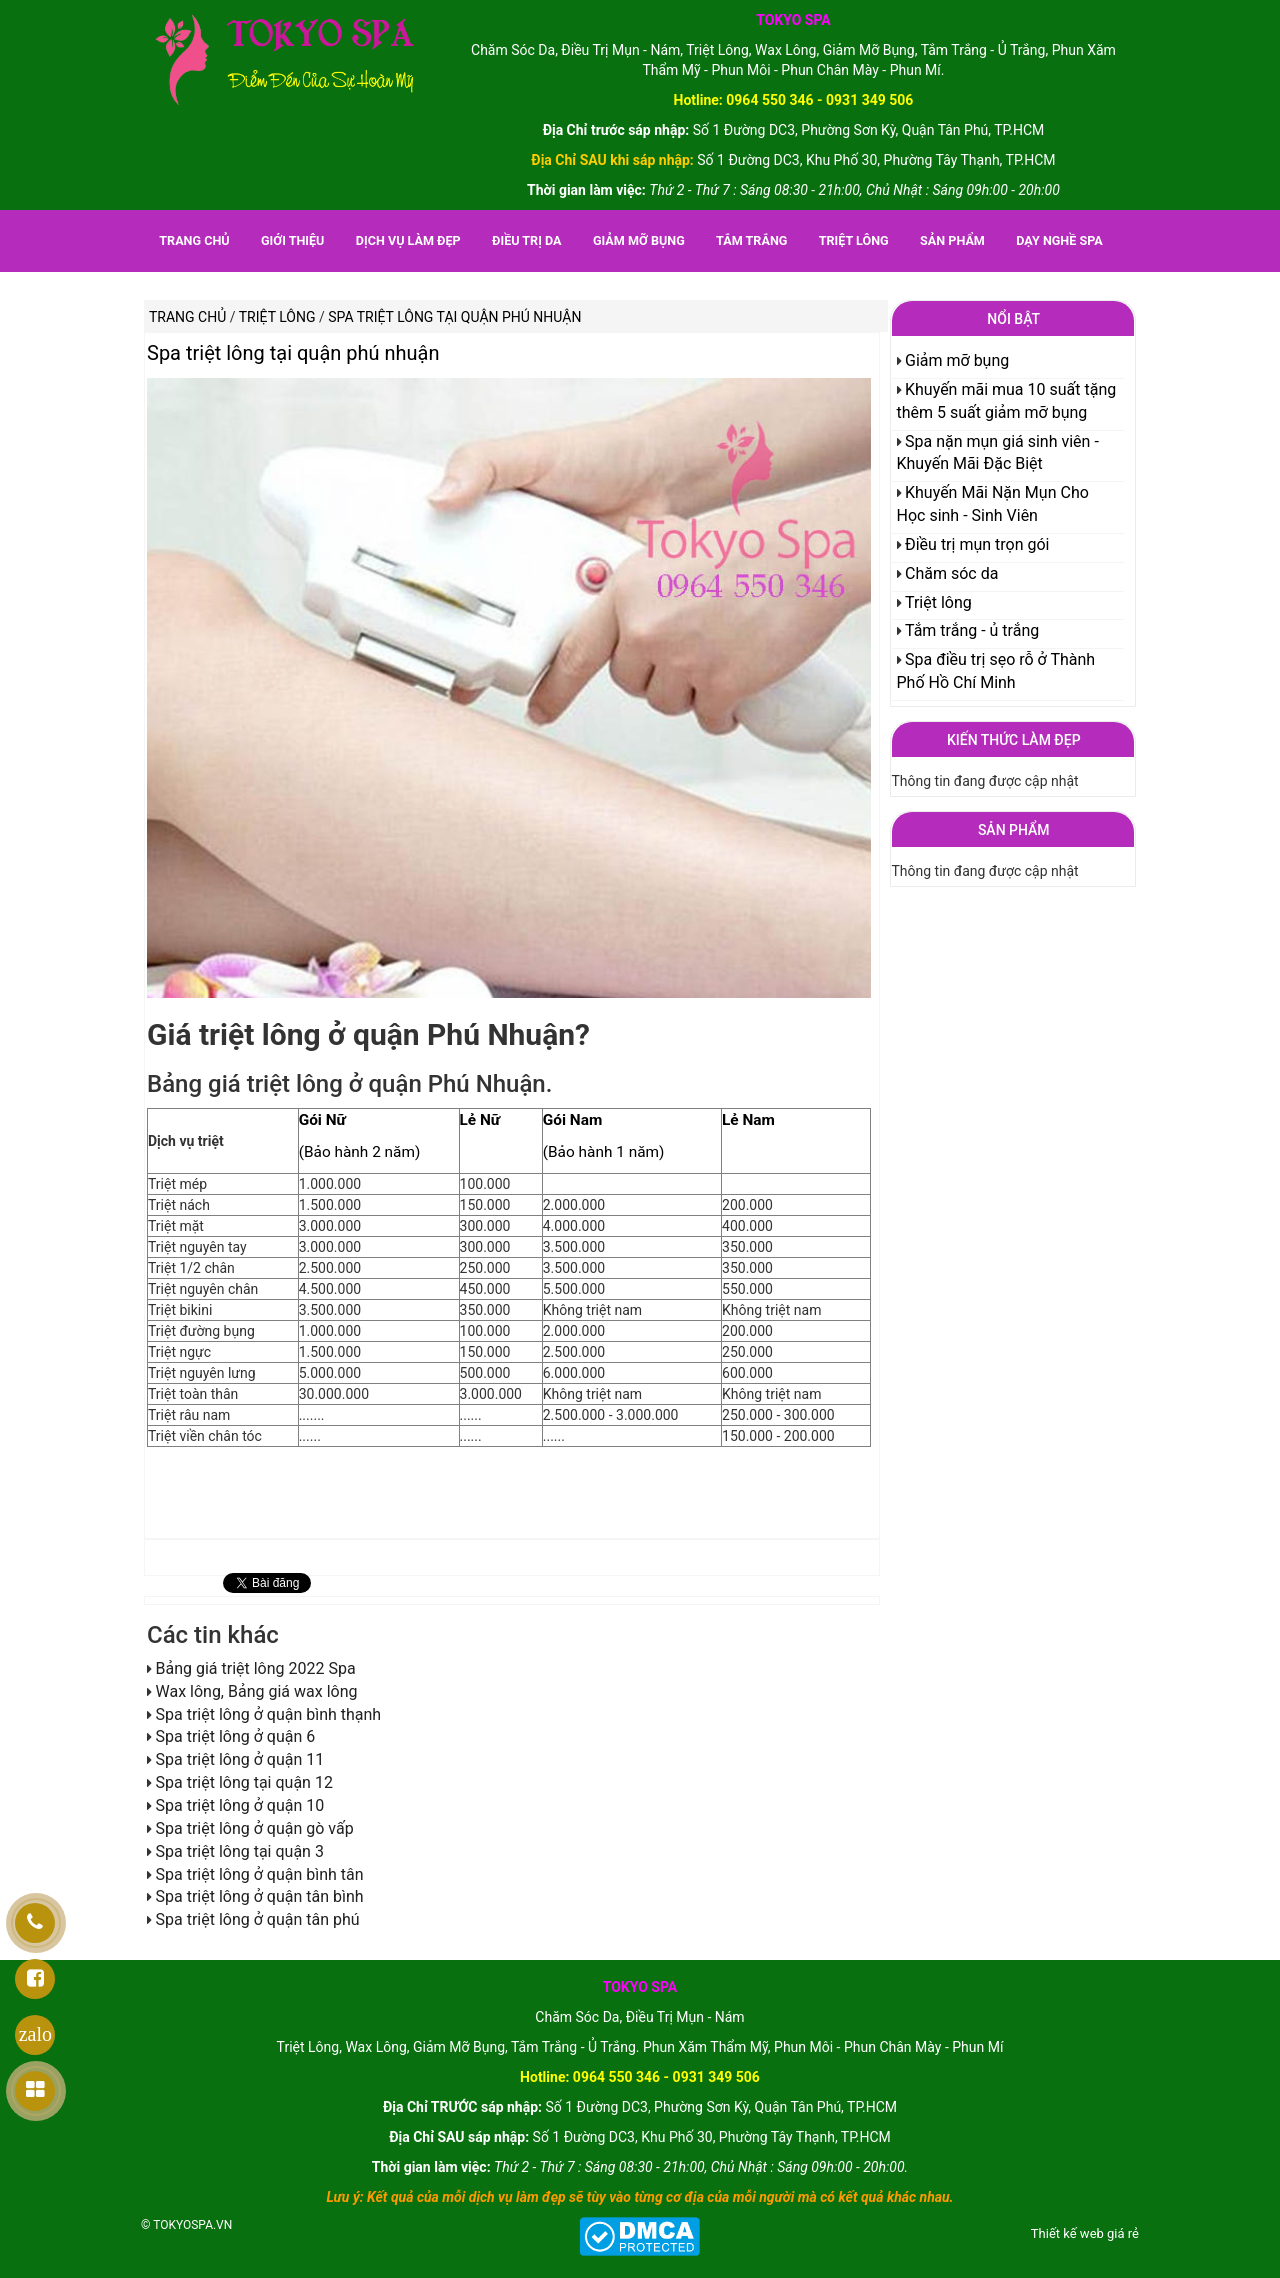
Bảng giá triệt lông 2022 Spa (255, 1668)
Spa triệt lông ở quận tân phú (257, 1919)
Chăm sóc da (951, 573)
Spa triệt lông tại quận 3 (239, 1851)
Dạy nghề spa (1059, 240)
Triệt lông (854, 240)
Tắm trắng (751, 240)
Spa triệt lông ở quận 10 (239, 1805)
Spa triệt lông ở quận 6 (235, 1736)
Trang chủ (194, 240)
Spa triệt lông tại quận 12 (243, 1782)
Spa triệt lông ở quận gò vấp (254, 1828)
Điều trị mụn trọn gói (977, 544)
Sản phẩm (952, 240)
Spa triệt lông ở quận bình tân (259, 1874)
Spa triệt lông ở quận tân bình (259, 1896)
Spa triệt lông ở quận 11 (239, 1759)
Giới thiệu (292, 240)
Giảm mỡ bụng (639, 240)
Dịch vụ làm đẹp (408, 240)
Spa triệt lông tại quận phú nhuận (293, 353)
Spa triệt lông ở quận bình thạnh (268, 1714)
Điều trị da (526, 240)
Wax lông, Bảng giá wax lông (256, 1691)
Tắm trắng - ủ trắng (972, 630)
